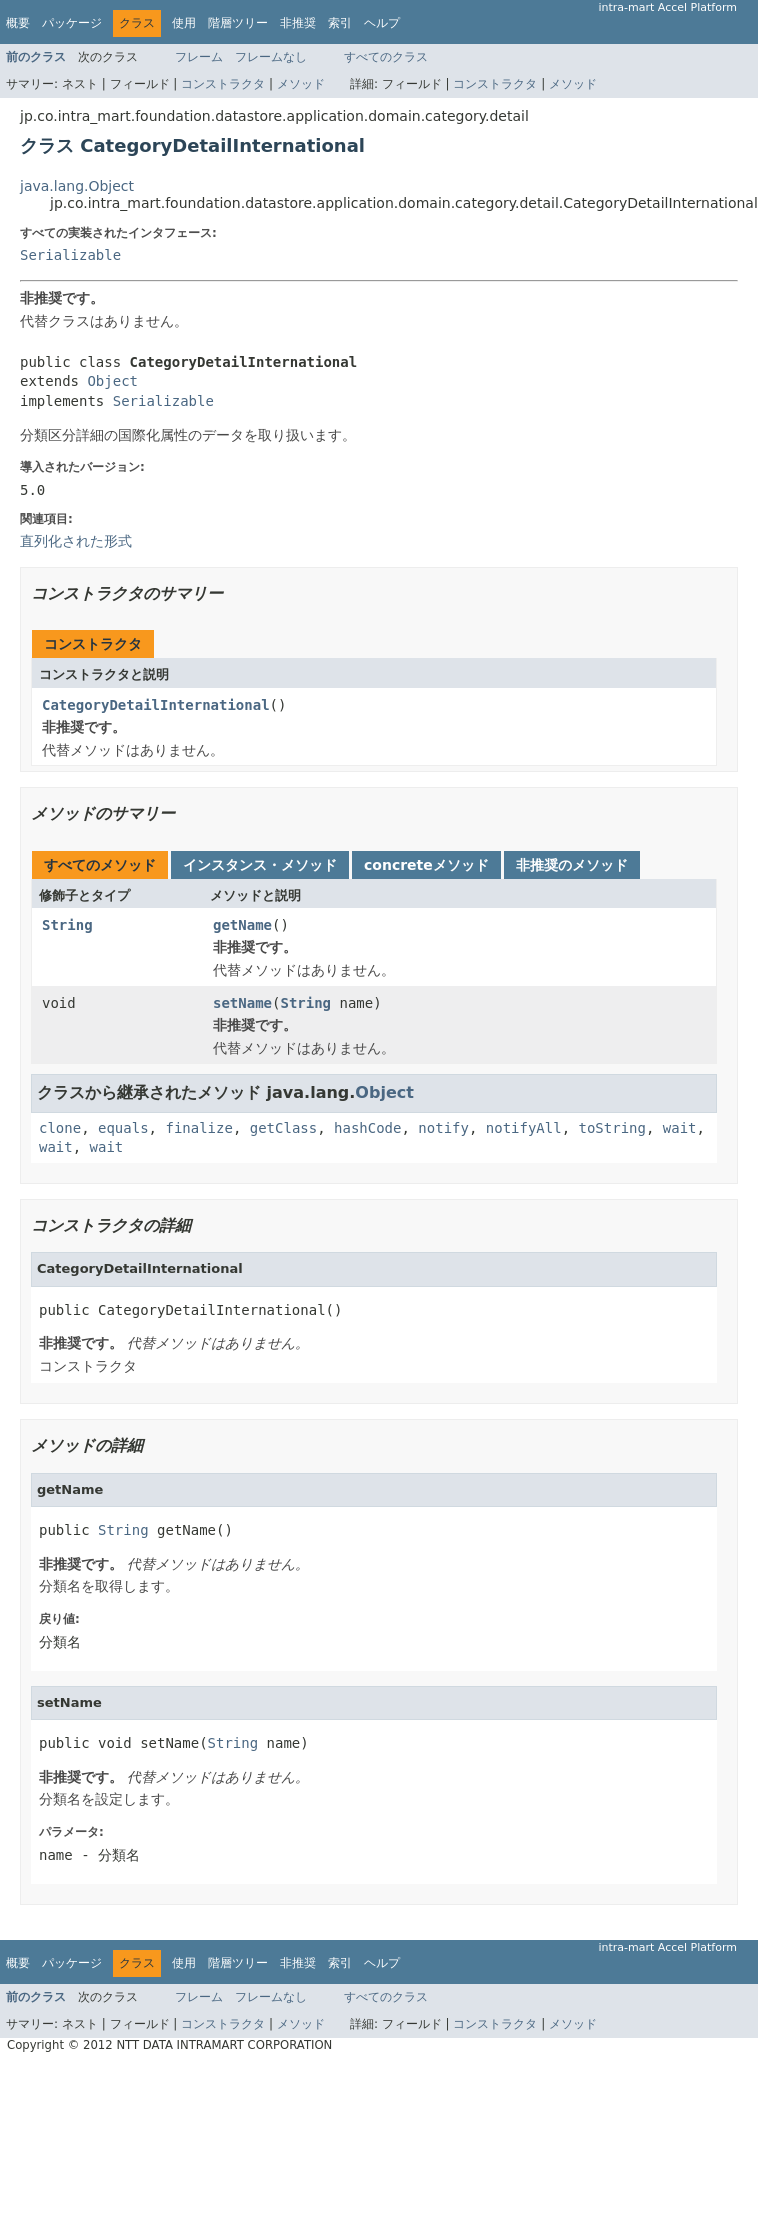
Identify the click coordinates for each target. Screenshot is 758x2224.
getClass (283, 1128)
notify (443, 1128)
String (67, 925)
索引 (340, 23)
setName (242, 1003)
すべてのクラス (386, 57)
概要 (18, 23)
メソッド (301, 84)
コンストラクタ (223, 84)
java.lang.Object (77, 186)
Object (112, 381)
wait (680, 1128)
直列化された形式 (76, 541)
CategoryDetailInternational (156, 705)
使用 (184, 23)
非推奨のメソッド (572, 865)
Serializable (70, 255)
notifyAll (524, 1128)
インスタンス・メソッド (260, 865)
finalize (198, 1128)
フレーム (199, 57)
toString (612, 1128)
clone (60, 1128)
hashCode (367, 1128)
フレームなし (271, 57)
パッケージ (72, 23)
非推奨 (298, 23)
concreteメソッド (426, 865)
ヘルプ (382, 23)
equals (123, 1128)
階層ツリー (238, 23)
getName (242, 925)
